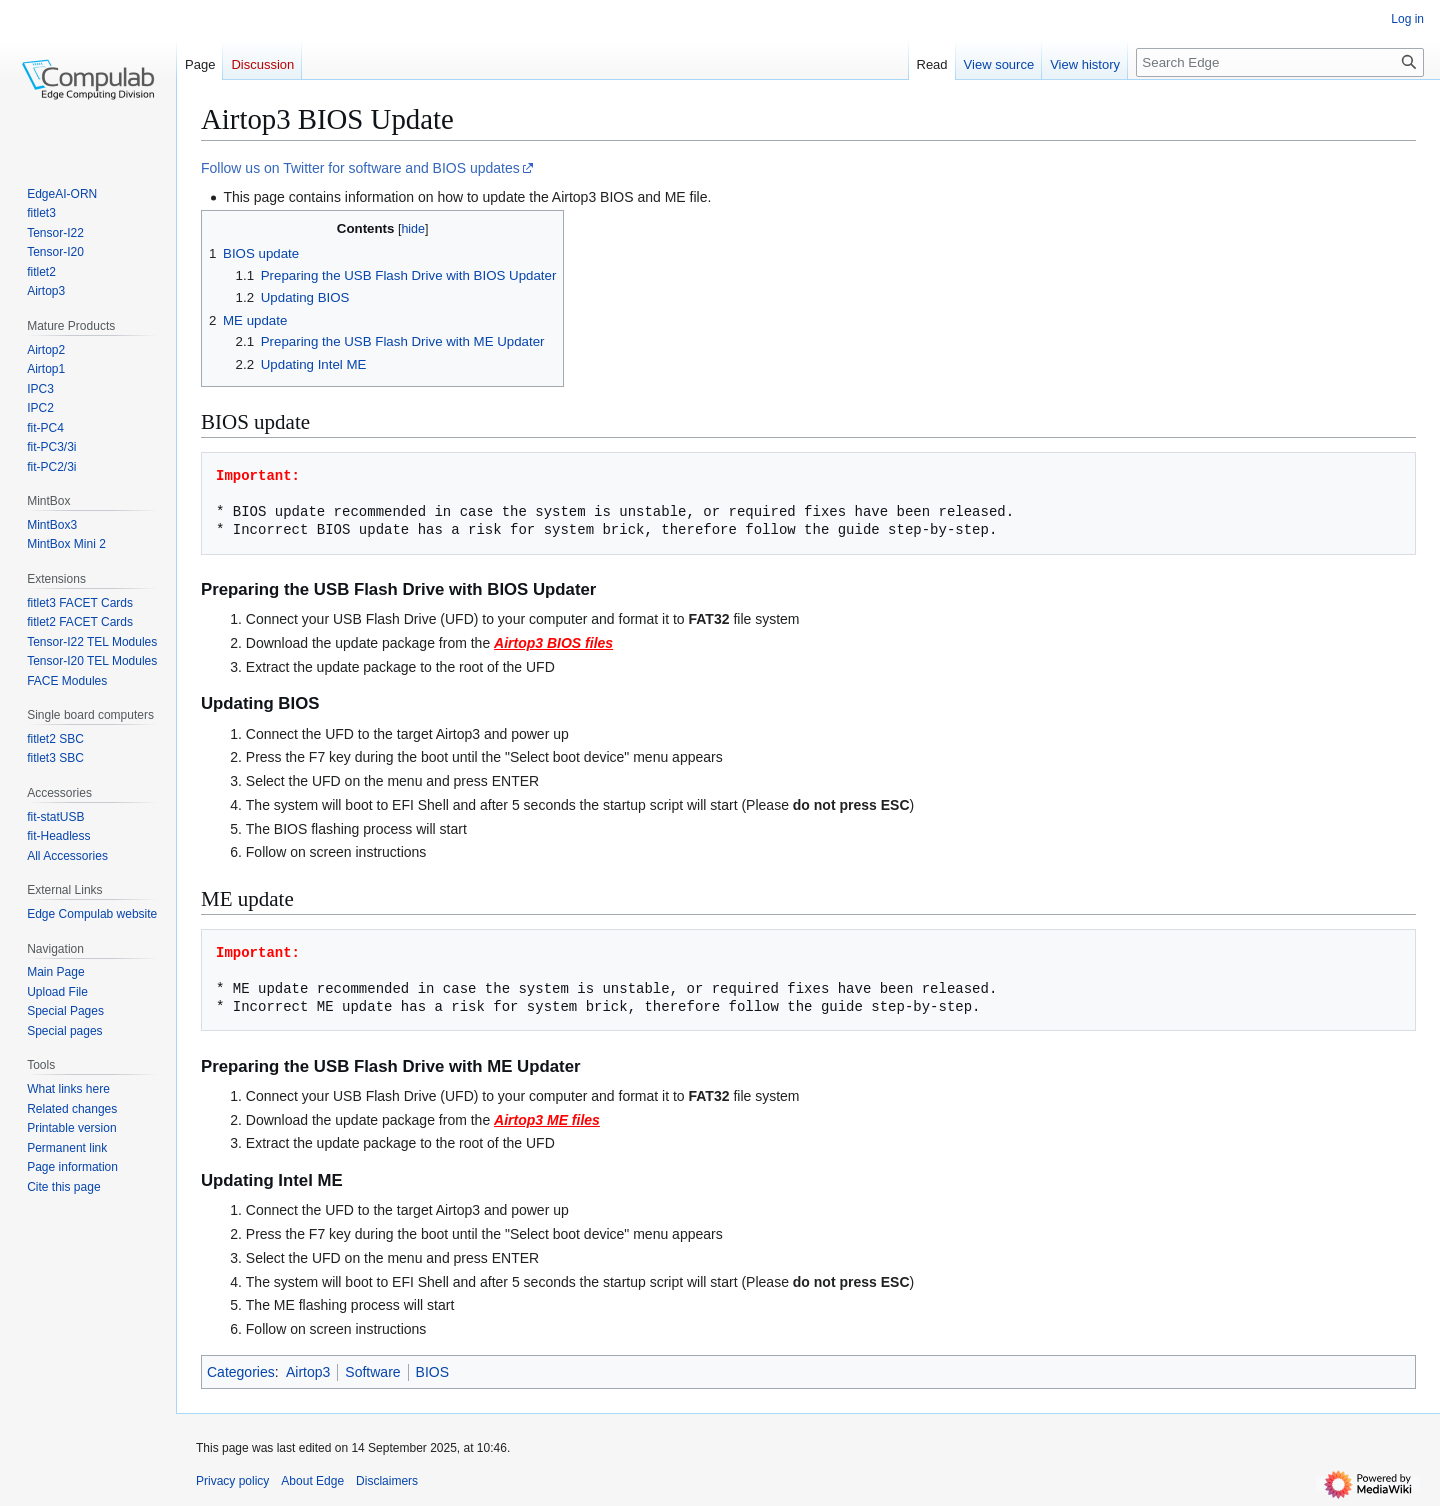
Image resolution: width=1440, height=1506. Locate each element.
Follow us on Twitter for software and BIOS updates (360, 168)
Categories (241, 1372)
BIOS (432, 1372)
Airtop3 (308, 1372)
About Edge (312, 1481)
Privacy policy (232, 1481)
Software (372, 1372)
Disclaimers (387, 1481)
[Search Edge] (1280, 62)
